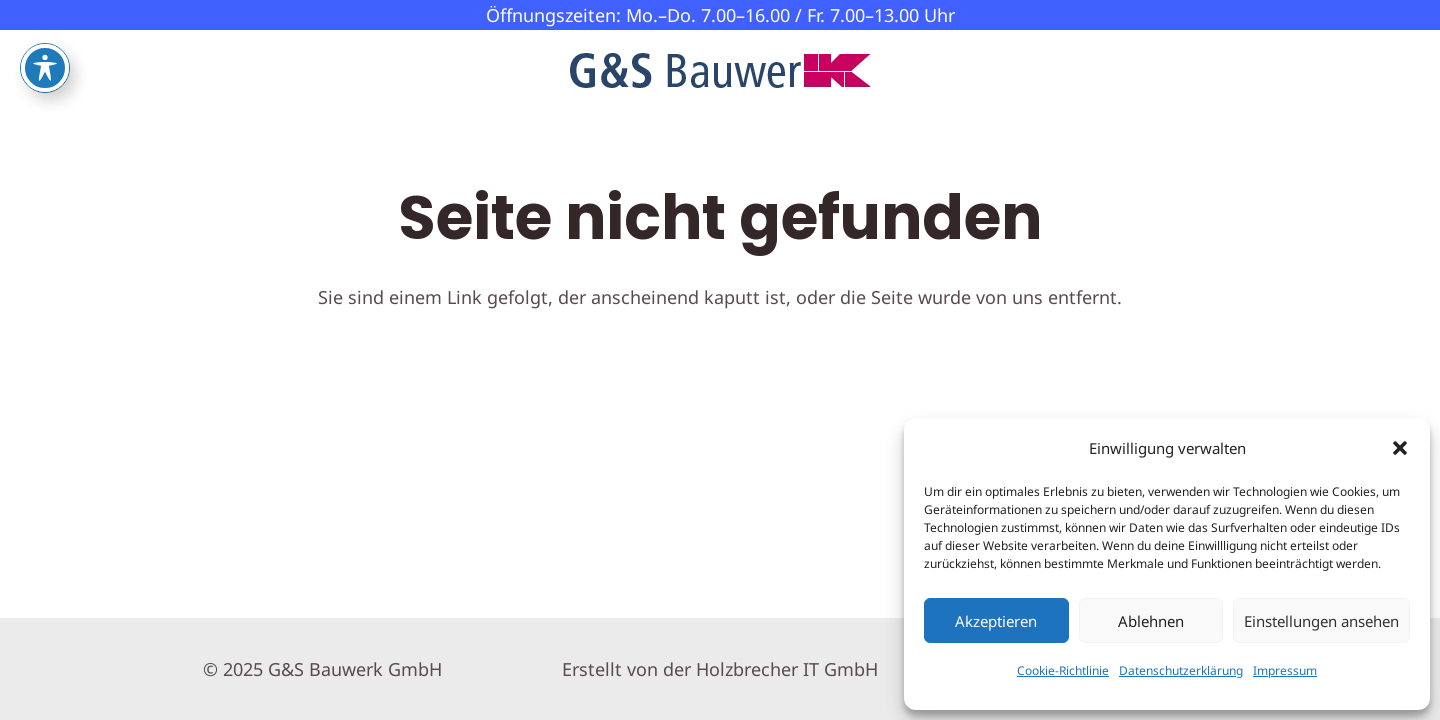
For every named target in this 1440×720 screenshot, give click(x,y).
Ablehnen (1151, 621)
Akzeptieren (996, 621)
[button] (1400, 448)
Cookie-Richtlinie (1063, 670)
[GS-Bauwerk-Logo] (720, 70)
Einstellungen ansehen (1321, 621)
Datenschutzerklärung (1181, 670)
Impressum (1285, 670)
